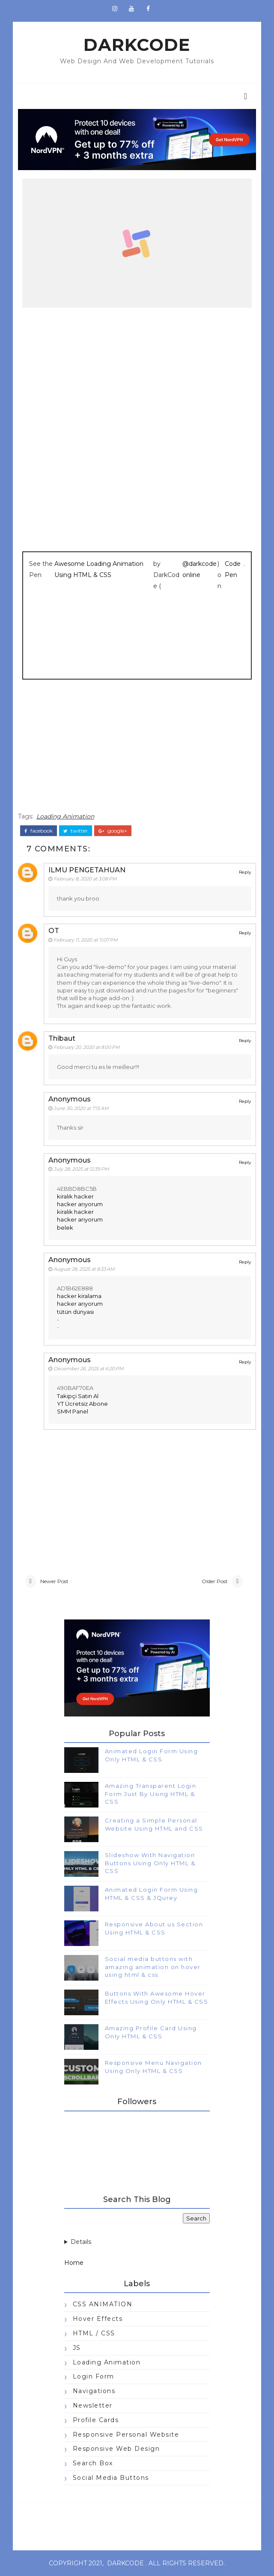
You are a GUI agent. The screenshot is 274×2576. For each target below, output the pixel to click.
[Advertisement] (137, 750)
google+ (112, 831)
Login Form (93, 2376)
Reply (245, 872)
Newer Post (54, 1581)
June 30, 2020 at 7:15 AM (81, 1108)
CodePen (233, 569)
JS (77, 2348)
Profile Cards (96, 2420)
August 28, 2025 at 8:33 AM (84, 1269)
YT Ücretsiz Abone (82, 1403)
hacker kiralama (79, 1295)
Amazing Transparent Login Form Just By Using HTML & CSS (151, 1793)
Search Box (93, 2463)
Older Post (215, 1581)
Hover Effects (98, 2319)
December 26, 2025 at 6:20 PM (89, 1369)
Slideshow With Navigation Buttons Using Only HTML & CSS (150, 1863)
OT (53, 931)
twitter (75, 831)
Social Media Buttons (111, 2478)
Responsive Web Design (116, 2448)
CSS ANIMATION (103, 2304)
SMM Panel (72, 1411)
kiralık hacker (75, 1196)
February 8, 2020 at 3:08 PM (85, 879)
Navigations (94, 2391)
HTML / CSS (94, 2333)
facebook (38, 831)
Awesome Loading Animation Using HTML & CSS (98, 569)
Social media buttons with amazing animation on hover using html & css (153, 1966)
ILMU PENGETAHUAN (86, 870)
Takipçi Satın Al (77, 1396)
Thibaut (61, 1038)
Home (73, 2263)
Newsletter (93, 2405)
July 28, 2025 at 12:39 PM (81, 1169)
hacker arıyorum (80, 1204)
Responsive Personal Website (126, 2434)
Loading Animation (65, 816)
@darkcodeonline (199, 569)
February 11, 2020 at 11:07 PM (86, 940)
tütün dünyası (75, 1311)
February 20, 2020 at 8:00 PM (87, 1047)
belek (65, 1227)
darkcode (136, 44)
